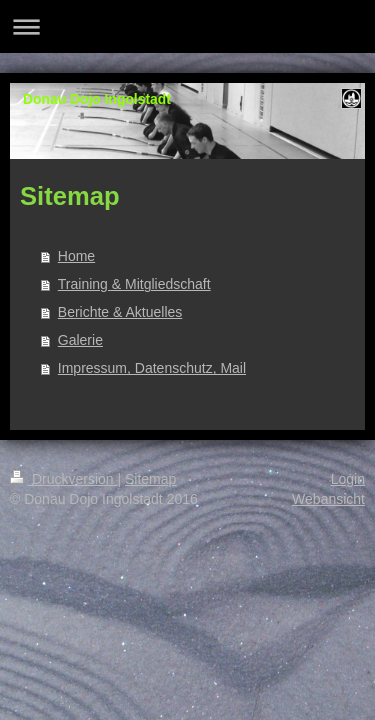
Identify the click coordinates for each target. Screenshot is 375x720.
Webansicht (328, 499)
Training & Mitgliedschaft (134, 284)
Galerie (80, 340)
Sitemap (150, 479)
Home (76, 256)
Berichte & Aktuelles (120, 312)
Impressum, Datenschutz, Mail (152, 368)
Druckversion (63, 479)
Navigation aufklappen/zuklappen (187, 26)
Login (348, 479)
